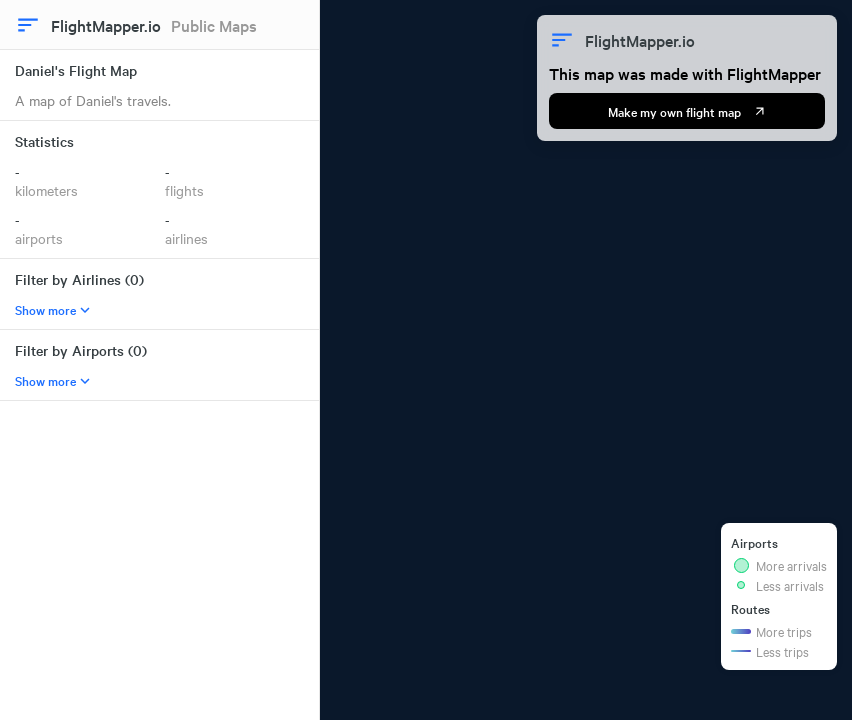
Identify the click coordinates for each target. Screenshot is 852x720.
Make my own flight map (687, 111)
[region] (586, 360)
